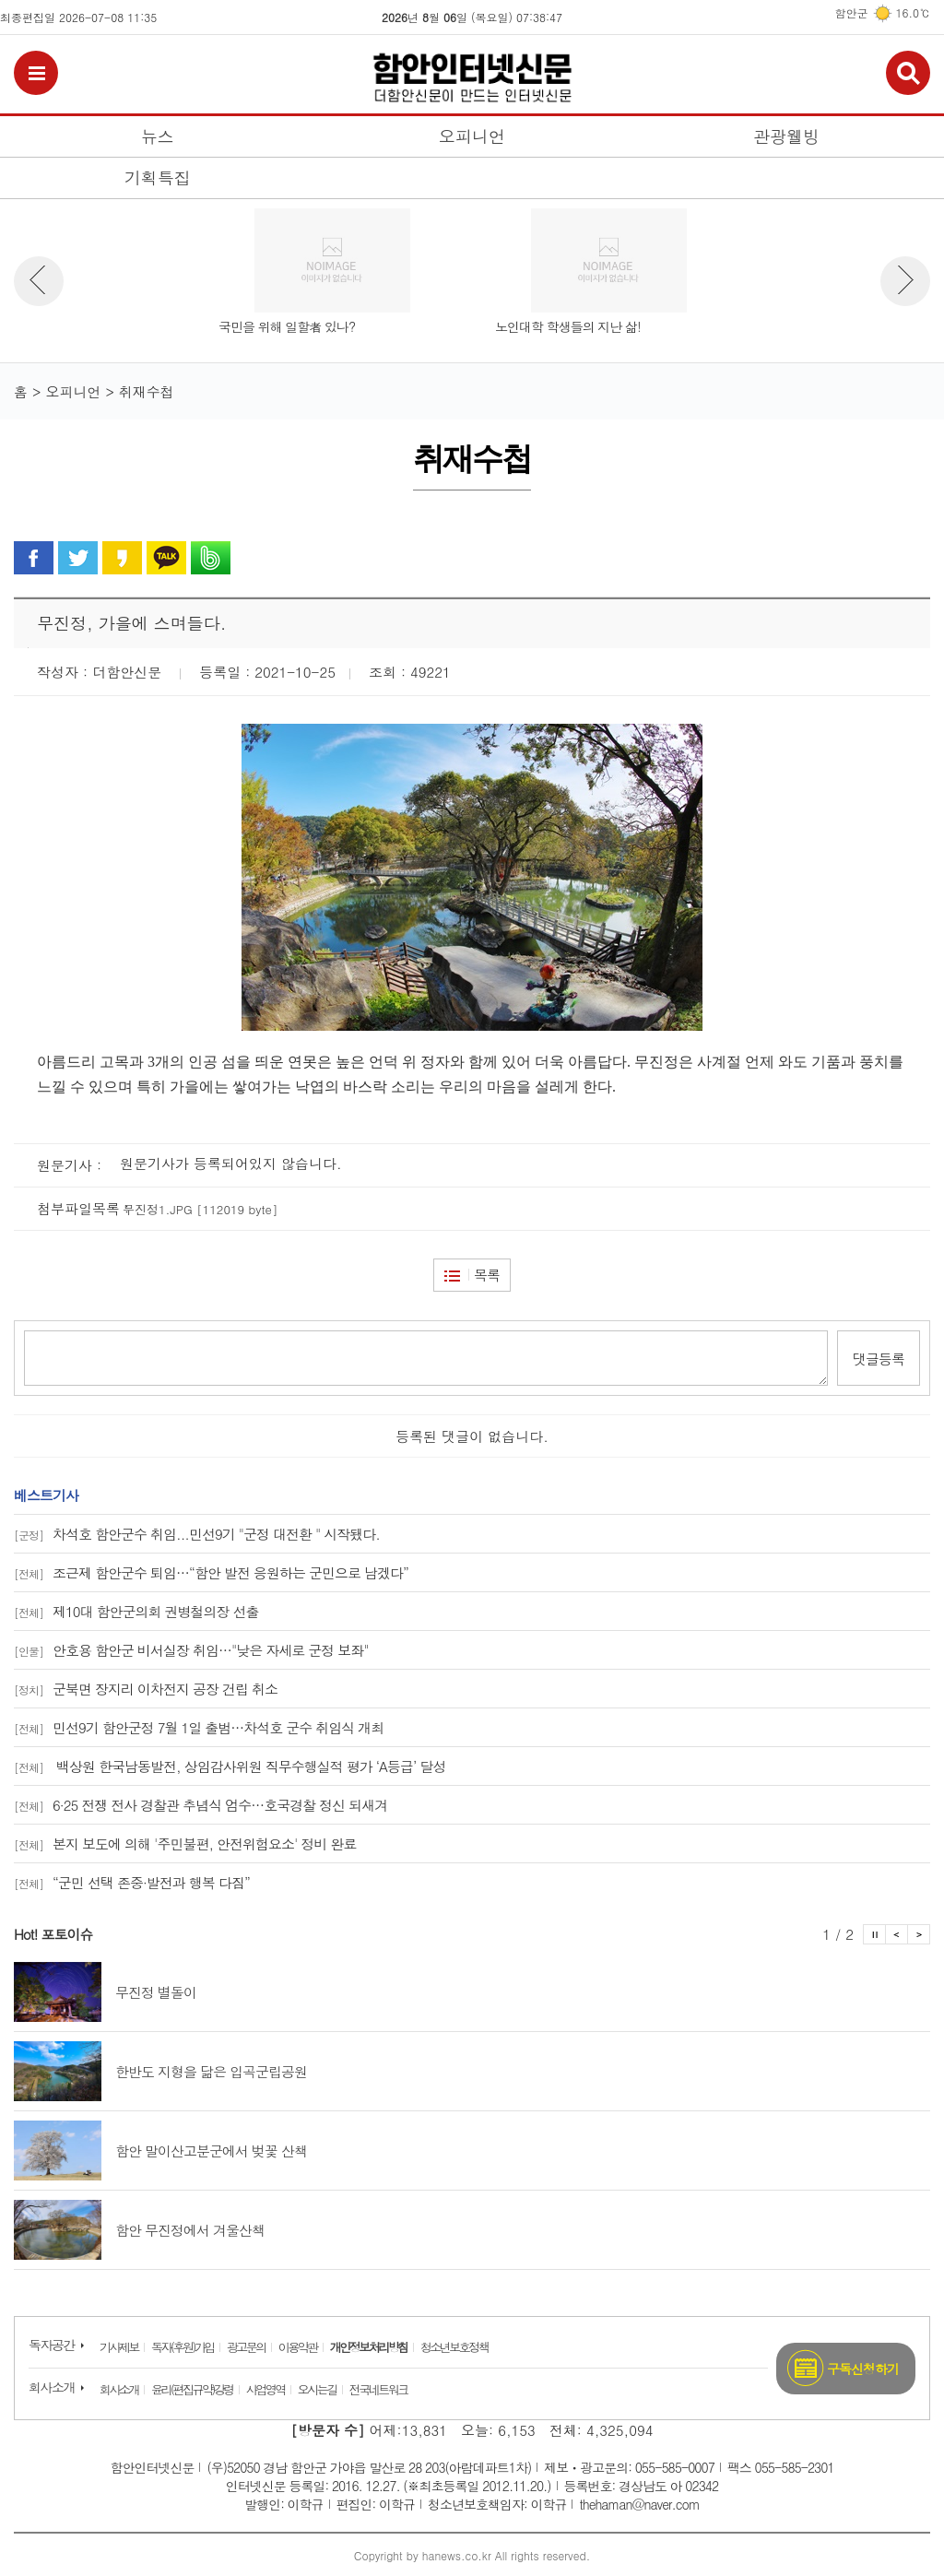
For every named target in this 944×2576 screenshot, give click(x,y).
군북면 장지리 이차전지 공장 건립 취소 (145, 1687)
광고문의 (246, 2346)
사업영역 (265, 2388)
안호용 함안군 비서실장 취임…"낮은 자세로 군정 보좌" (191, 1649)
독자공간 (52, 2343)
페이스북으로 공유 (33, 557)
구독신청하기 (863, 2367)
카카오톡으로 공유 (166, 557)
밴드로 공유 (210, 557)
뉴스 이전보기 (39, 281)
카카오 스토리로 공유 (122, 557)
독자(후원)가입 (182, 2346)
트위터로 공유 (78, 557)
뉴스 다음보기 (905, 281)
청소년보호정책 (454, 2346)
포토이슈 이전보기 (897, 1933)
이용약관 (297, 2346)
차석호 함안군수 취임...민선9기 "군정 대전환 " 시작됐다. (197, 1532)
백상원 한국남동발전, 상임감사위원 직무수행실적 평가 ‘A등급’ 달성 (229, 1765)
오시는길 (317, 2388)
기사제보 (119, 2346)
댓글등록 (878, 1357)
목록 (487, 1274)
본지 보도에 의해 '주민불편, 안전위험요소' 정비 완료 (185, 1842)
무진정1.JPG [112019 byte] (200, 1209)
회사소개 (52, 2386)
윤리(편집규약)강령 (192, 2388)
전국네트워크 (378, 2388)
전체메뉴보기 (36, 73)
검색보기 (908, 73)
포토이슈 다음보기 (919, 1933)
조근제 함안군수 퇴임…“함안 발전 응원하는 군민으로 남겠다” (211, 1571)
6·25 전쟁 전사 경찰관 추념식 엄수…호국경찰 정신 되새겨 (200, 1804)
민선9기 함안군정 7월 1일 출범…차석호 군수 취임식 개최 (199, 1726)
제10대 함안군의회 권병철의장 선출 (136, 1610)
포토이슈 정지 (874, 1933)
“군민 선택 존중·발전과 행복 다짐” (132, 1881)
